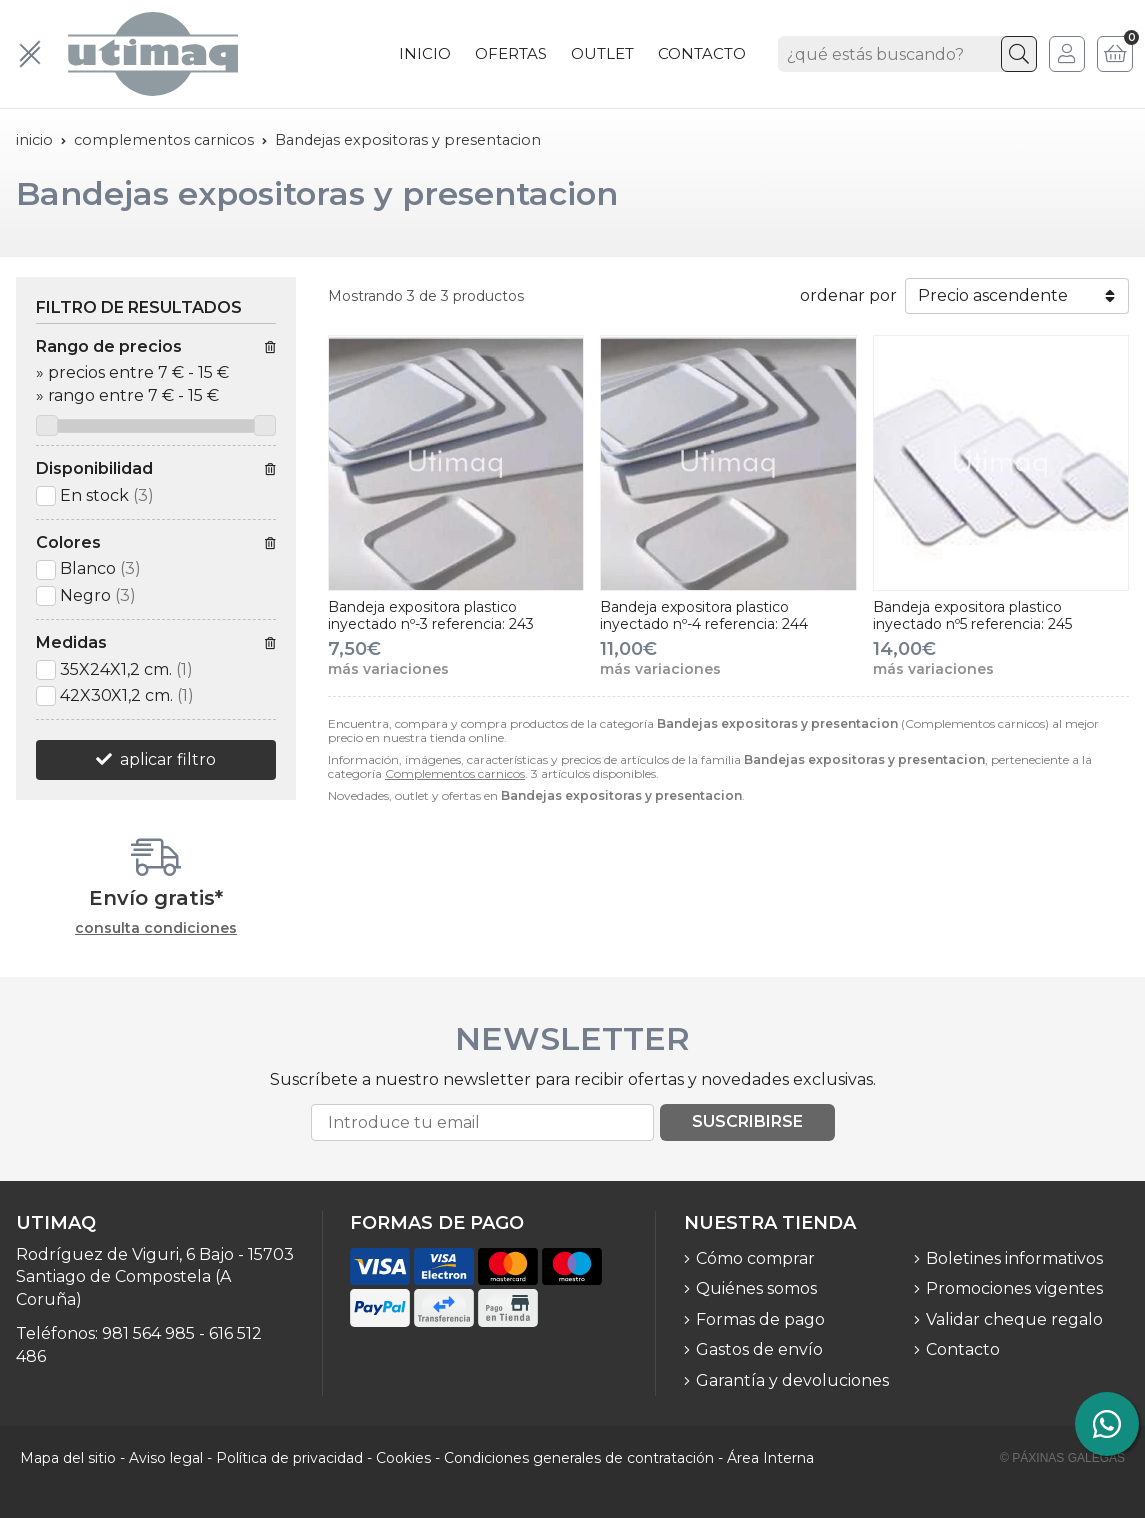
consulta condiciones (156, 928)
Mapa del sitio (68, 1458)
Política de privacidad (289, 1458)
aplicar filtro (168, 759)
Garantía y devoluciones (792, 1380)
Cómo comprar (755, 1258)
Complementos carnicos (455, 773)
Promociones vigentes (1014, 1288)
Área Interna (770, 1458)
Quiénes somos (756, 1288)
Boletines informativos (1014, 1258)
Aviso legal (166, 1458)
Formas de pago (760, 1319)
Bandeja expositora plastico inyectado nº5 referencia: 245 (972, 615)
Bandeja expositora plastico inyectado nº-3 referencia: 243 (431, 615)
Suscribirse (747, 1121)
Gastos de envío (759, 1349)
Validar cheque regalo (1014, 1319)
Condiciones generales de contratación (579, 1458)
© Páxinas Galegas (1062, 1458)
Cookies (403, 1458)
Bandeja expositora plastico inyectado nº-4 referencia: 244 (704, 615)
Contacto (963, 1349)
